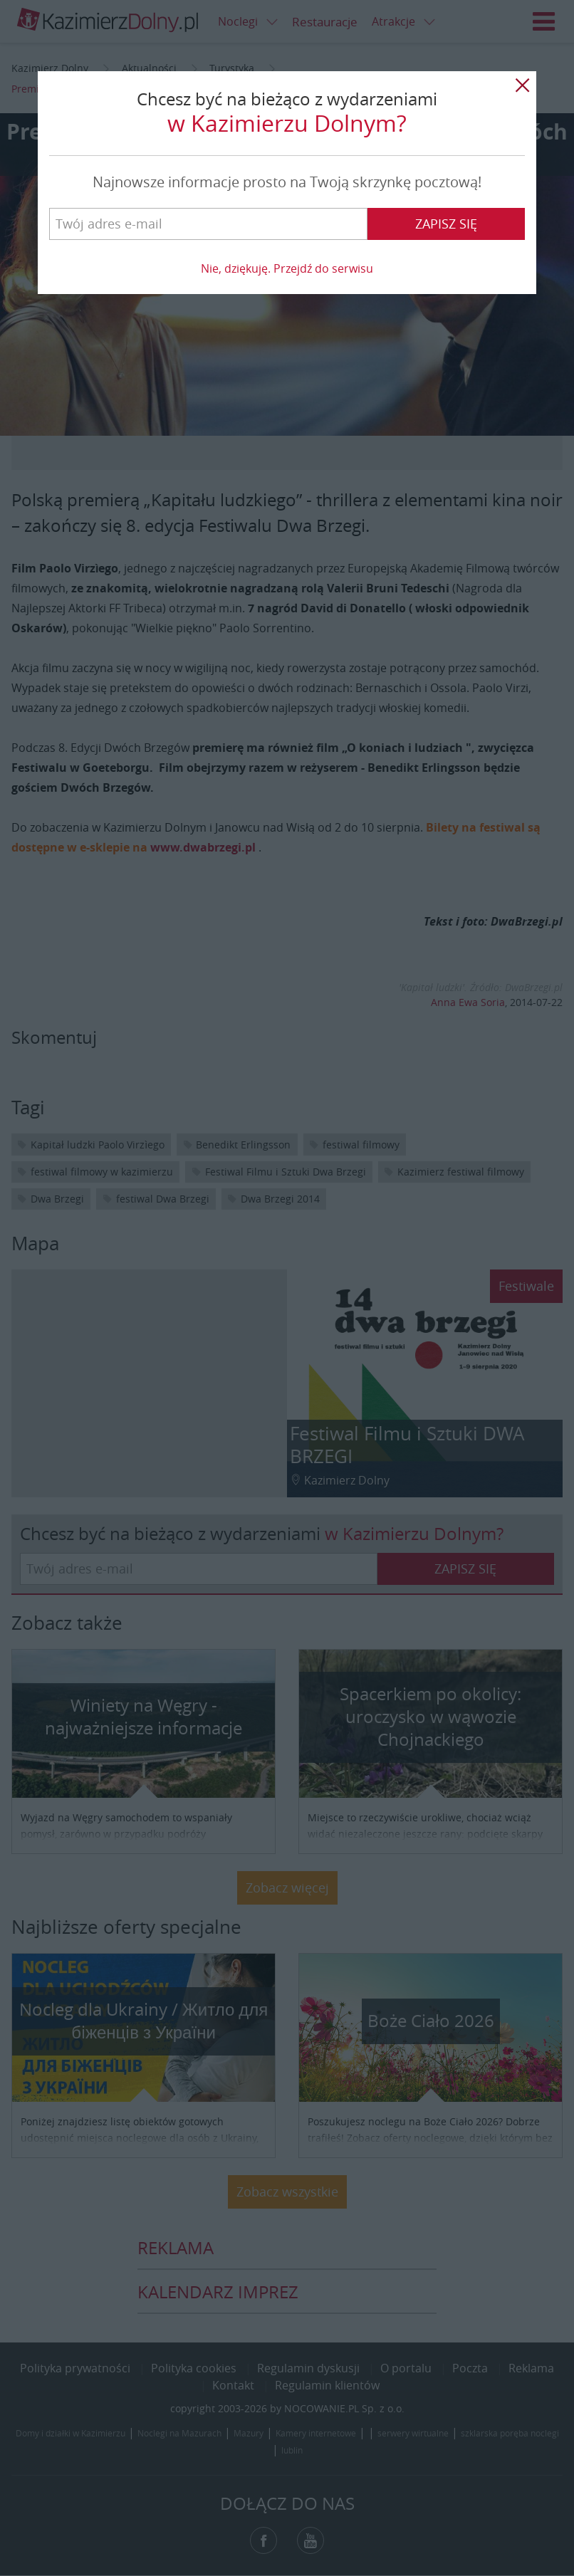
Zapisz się (446, 223)
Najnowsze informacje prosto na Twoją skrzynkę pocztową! (287, 182)
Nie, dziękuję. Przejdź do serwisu (287, 268)
